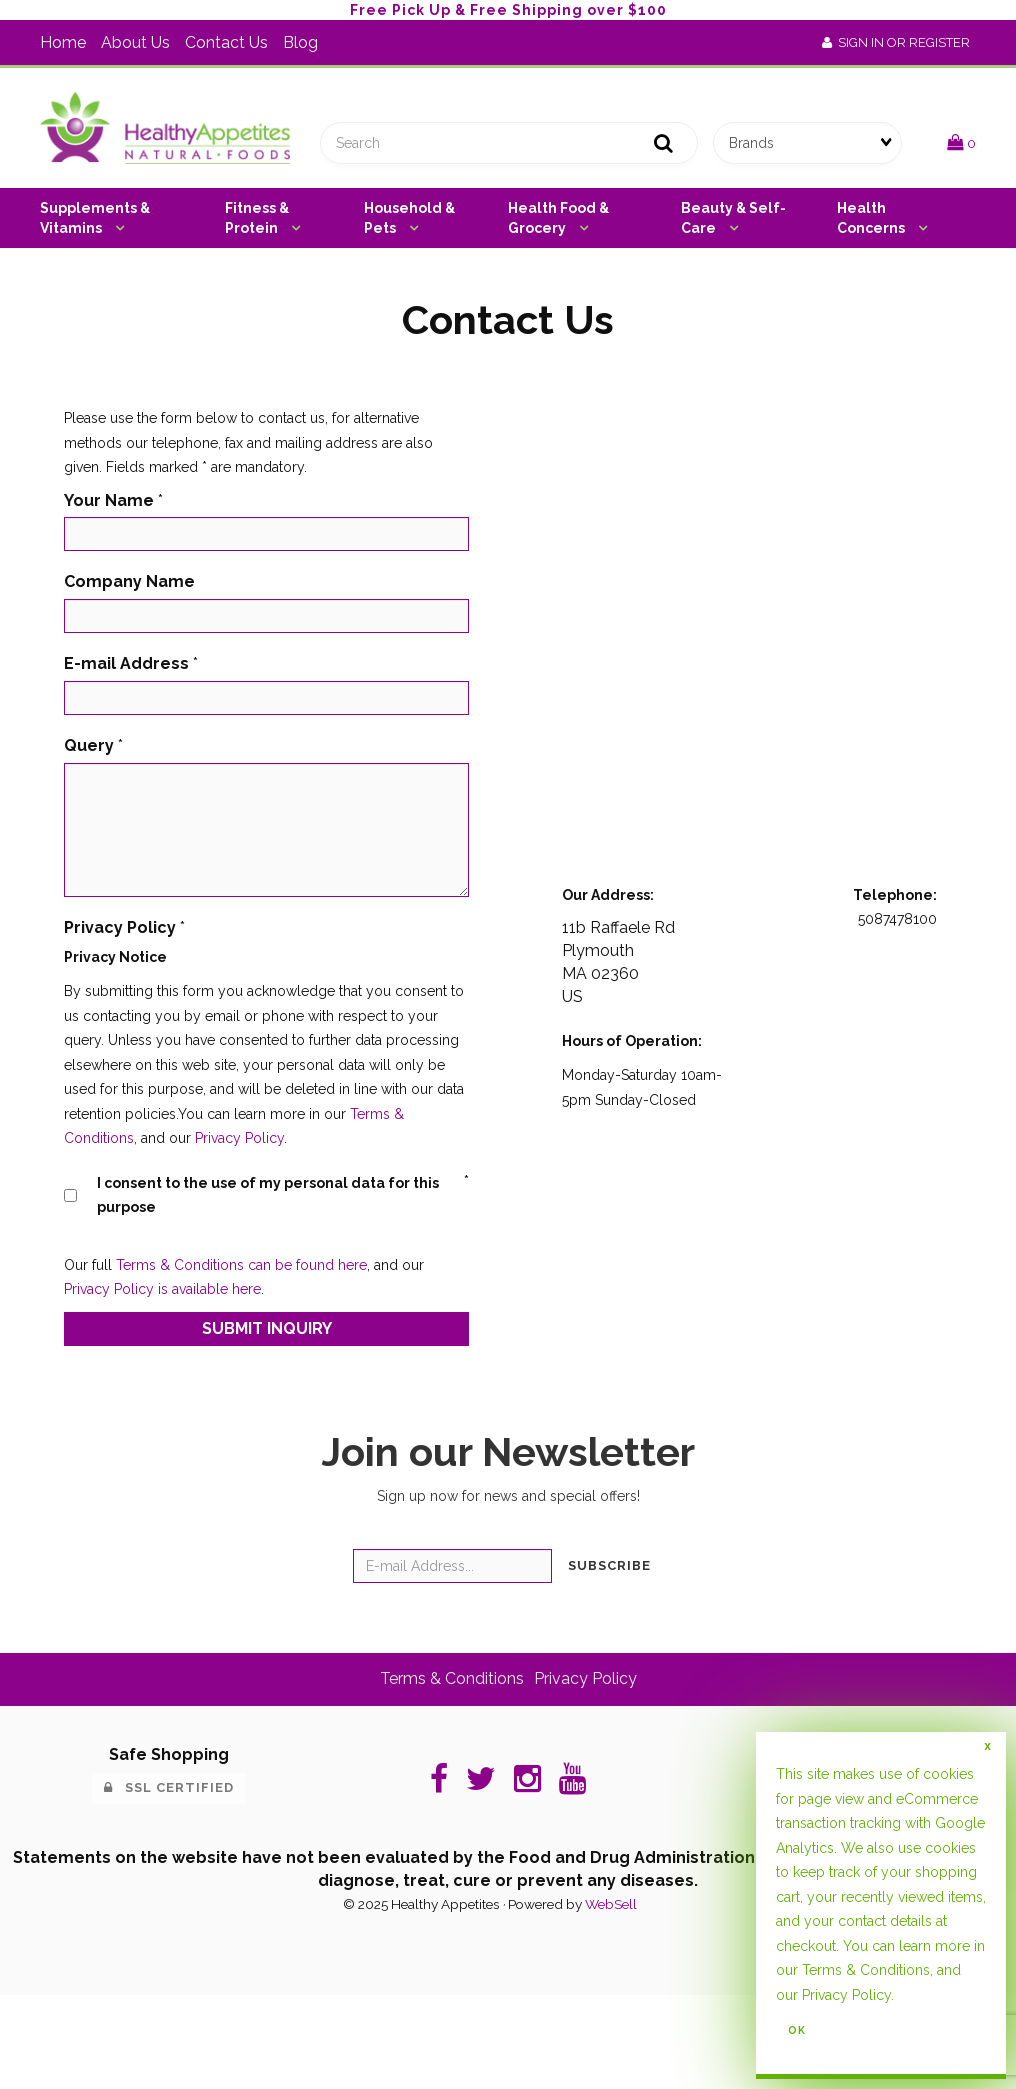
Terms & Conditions (452, 1678)
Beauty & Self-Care (733, 218)
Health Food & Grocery (558, 218)
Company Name (129, 581)
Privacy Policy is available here (162, 1289)
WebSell (611, 1904)
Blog (300, 42)
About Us (135, 42)
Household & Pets (409, 218)
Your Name (109, 500)
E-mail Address (126, 663)
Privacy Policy (239, 1138)
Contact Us (226, 42)
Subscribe (609, 1565)
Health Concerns (872, 218)
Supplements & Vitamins (95, 218)
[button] (961, 142)
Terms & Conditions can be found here (241, 1265)
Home (63, 42)
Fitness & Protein (257, 218)
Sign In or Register (896, 42)
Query (89, 745)
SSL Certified (169, 1787)
